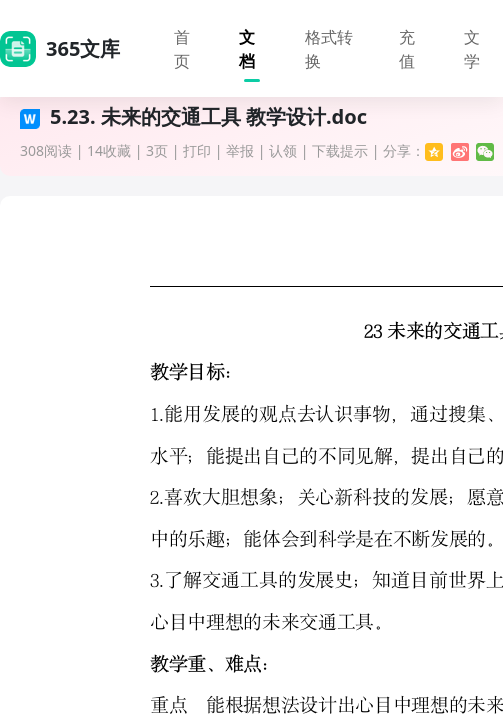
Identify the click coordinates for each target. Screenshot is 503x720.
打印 (197, 150)
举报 (240, 150)
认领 (283, 150)
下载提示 (340, 150)
